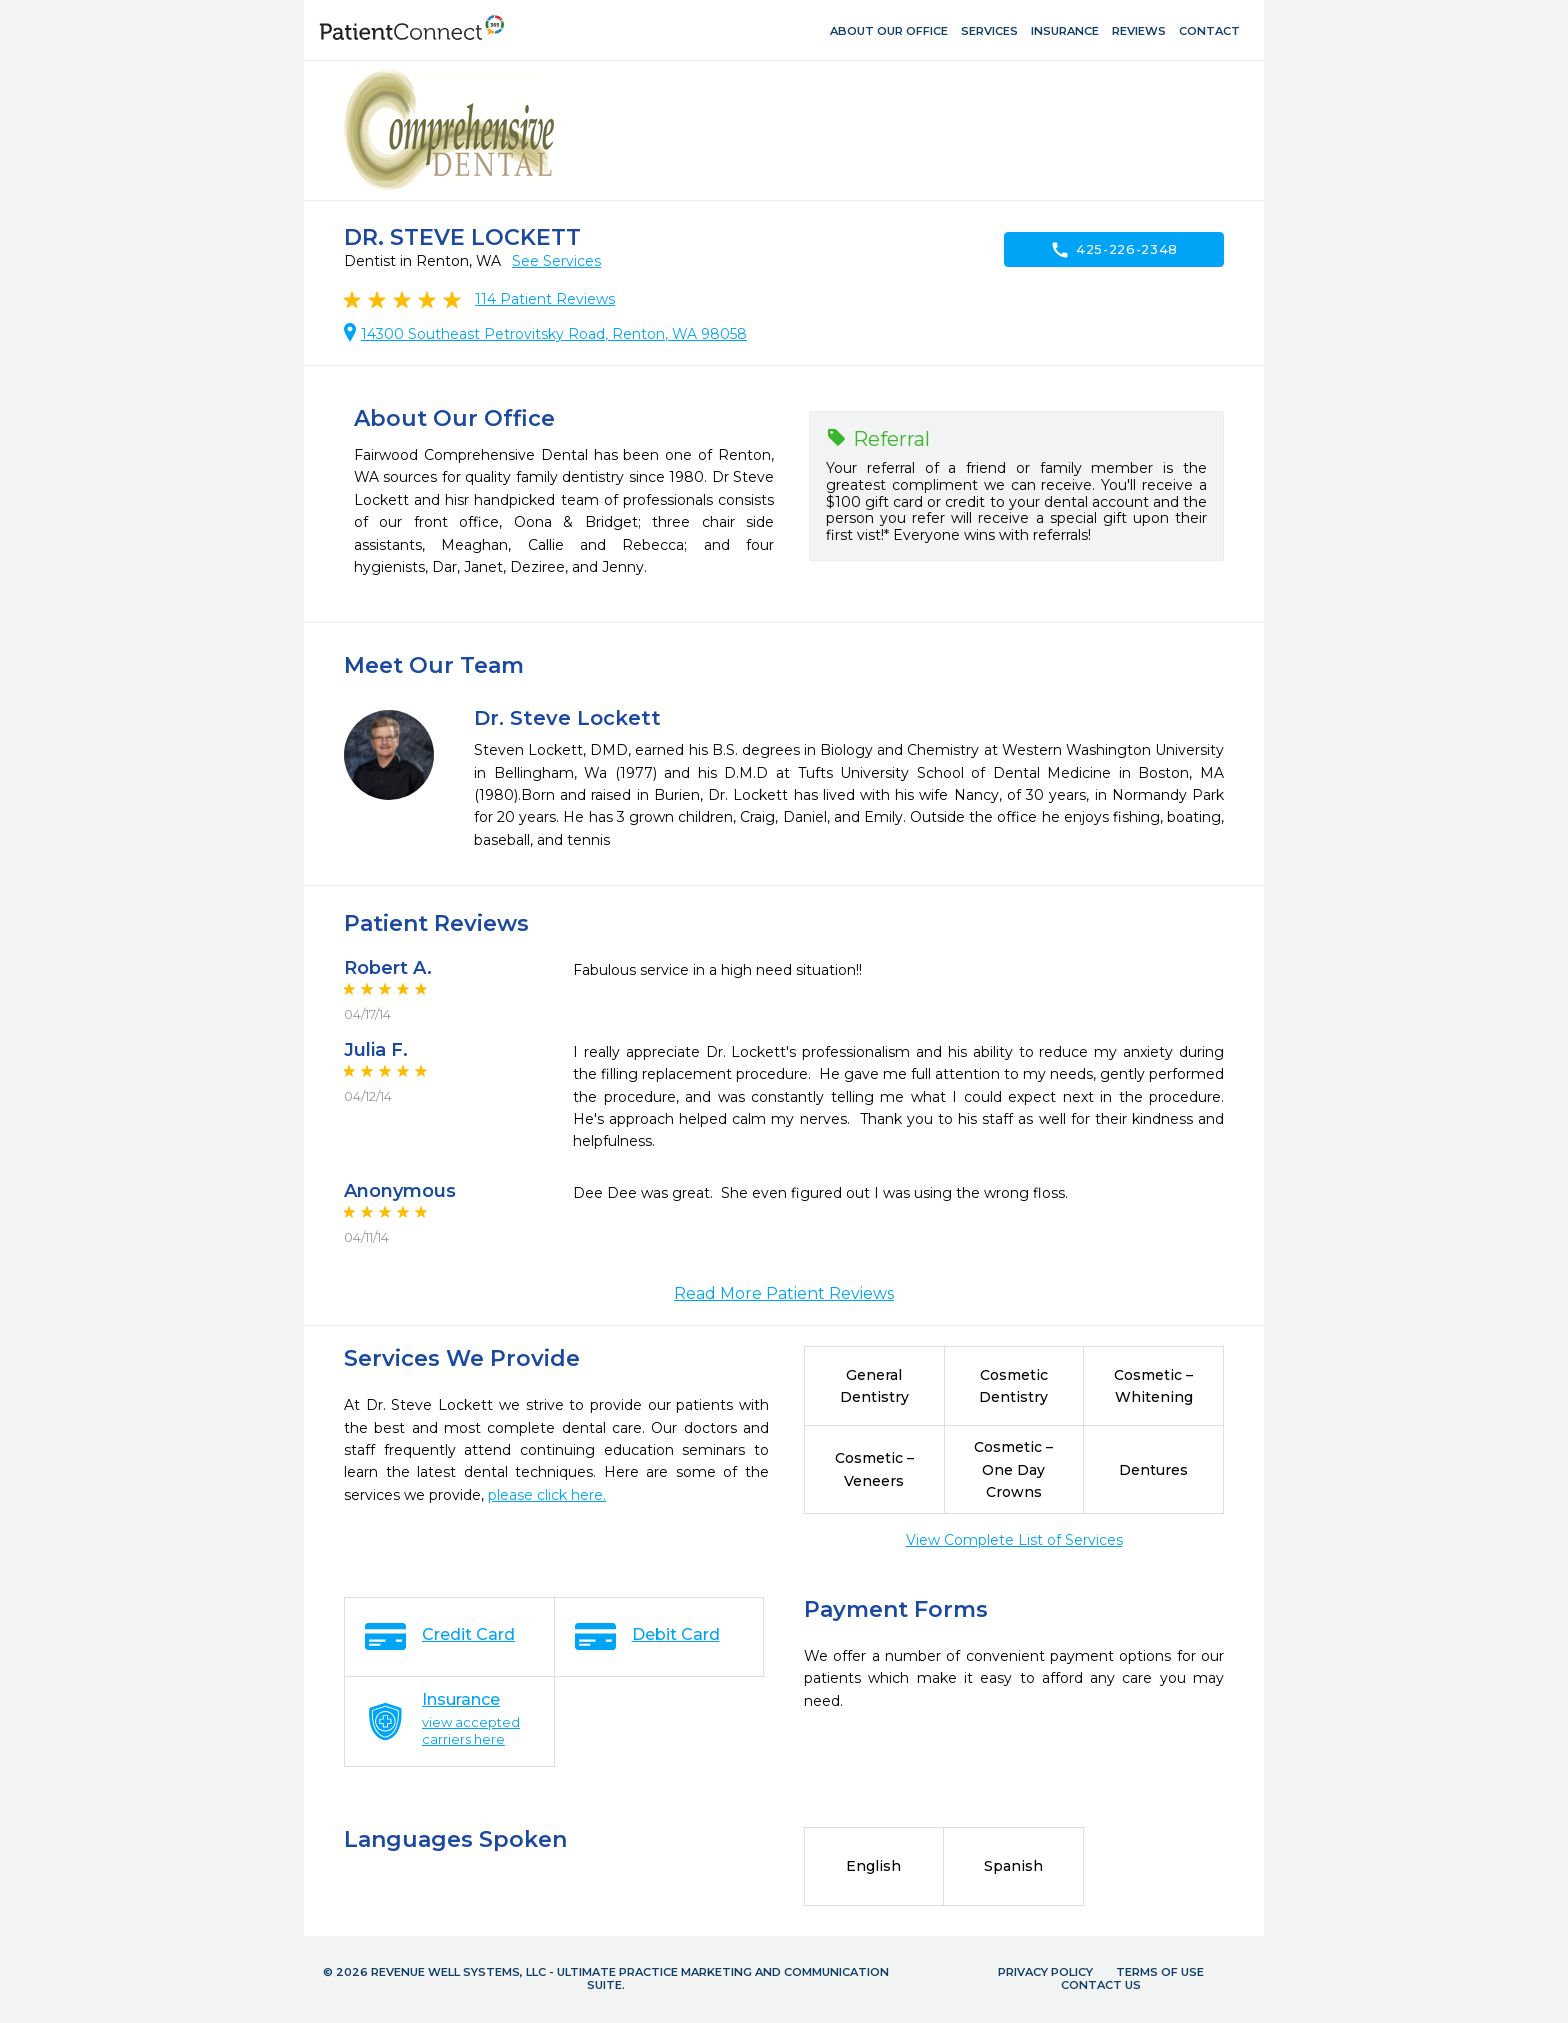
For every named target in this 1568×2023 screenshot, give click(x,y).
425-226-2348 (1114, 250)
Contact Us (1101, 1985)
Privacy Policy (1045, 1972)
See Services (556, 261)
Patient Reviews (545, 299)
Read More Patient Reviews (784, 1293)
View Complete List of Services (1014, 1540)
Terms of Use (1160, 1972)
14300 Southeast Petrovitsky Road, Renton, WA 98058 (554, 334)
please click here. (547, 1495)
